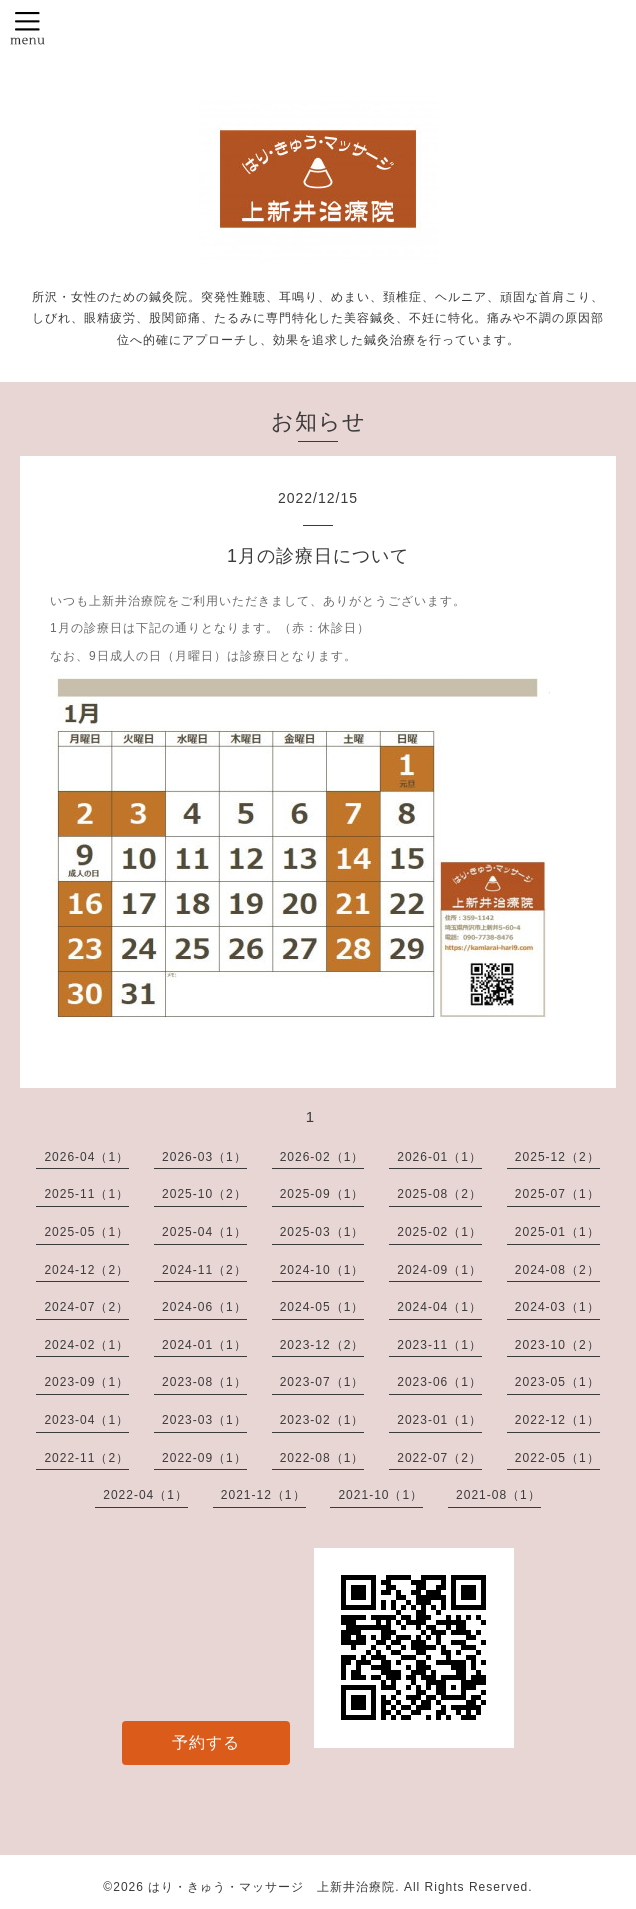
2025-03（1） (322, 1232)
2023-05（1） (557, 1382)
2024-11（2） (204, 1270)
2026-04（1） (86, 1157)
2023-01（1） (439, 1420)
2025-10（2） (204, 1194)
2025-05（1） (86, 1232)
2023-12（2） (322, 1345)
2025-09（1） (322, 1194)
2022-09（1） (204, 1458)
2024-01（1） (204, 1345)
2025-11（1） (86, 1194)
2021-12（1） (263, 1495)
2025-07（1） (557, 1194)
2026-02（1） (322, 1157)
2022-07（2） (439, 1458)
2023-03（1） (204, 1420)
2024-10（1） (322, 1270)
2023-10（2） (557, 1345)
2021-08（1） (498, 1495)
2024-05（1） (322, 1307)
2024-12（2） (86, 1270)
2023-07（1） (322, 1382)
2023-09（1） (86, 1382)
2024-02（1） (86, 1345)
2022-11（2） (86, 1458)
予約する (206, 1742)
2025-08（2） (439, 1194)
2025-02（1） (439, 1232)
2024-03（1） (557, 1307)
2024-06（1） (204, 1307)
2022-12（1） (557, 1420)
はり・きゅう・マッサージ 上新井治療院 (271, 1887)
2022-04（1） (145, 1495)
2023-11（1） (439, 1345)
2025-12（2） (557, 1157)
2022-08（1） (322, 1458)
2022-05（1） (557, 1458)
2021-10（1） (380, 1495)
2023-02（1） (322, 1420)
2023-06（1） (439, 1382)
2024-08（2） (557, 1270)
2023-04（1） (86, 1420)
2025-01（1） (557, 1232)
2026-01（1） (439, 1157)
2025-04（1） (204, 1232)
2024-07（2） (86, 1307)
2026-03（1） (204, 1157)
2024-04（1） (439, 1307)
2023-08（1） (204, 1382)
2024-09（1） (439, 1270)
